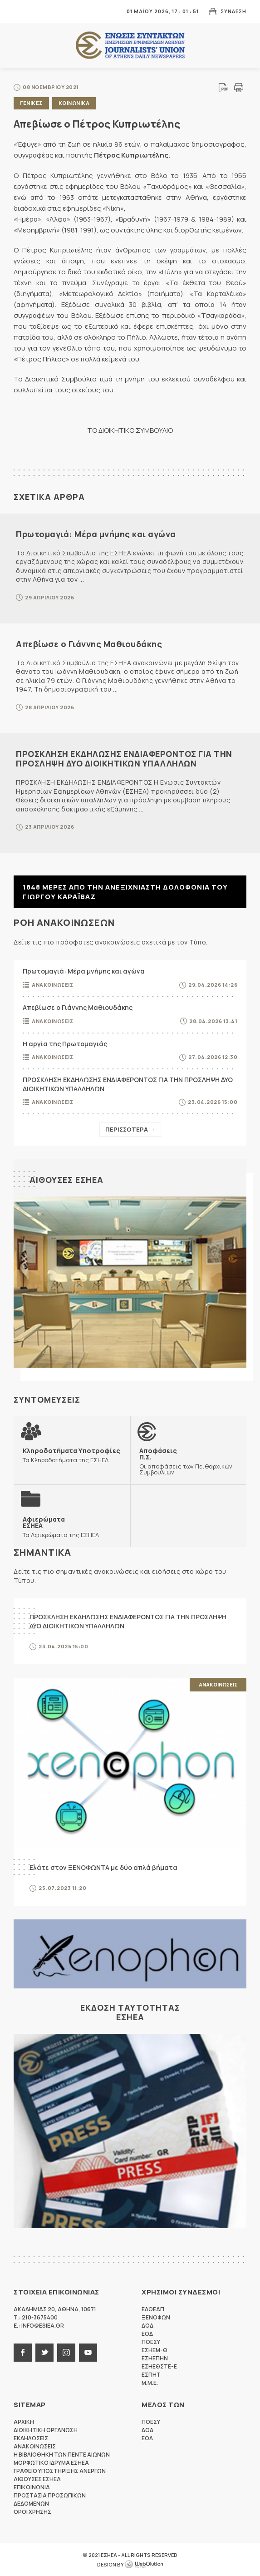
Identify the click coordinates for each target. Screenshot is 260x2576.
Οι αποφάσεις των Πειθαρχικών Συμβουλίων (188, 1461)
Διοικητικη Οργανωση (46, 2430)
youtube (88, 2353)
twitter (44, 2353)
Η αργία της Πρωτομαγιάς (65, 1043)
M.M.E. (150, 2383)
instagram (66, 2353)
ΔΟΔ (147, 2325)
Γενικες (31, 102)
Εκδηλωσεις (31, 2438)
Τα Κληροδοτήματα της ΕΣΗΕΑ (71, 1455)
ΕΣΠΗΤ (151, 2374)
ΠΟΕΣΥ (151, 2342)
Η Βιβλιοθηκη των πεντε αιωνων (62, 2454)
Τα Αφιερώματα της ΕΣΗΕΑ (61, 1527)
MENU (20, 11)
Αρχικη (24, 2422)
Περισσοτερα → (130, 1129)
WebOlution (144, 2564)
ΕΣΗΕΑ (130, 45)
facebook (23, 2353)
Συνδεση (233, 11)
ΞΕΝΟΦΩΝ (156, 2317)
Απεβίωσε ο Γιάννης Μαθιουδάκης (89, 643)
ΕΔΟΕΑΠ (153, 2309)
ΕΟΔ (147, 2334)
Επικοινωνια (32, 2487)
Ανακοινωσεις (52, 984)
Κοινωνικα (74, 102)
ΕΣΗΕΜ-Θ (154, 2350)
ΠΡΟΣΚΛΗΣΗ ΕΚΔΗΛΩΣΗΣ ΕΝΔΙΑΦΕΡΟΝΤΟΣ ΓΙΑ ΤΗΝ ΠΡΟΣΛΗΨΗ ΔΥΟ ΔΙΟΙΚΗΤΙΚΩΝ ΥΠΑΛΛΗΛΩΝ (124, 758)
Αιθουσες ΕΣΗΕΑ (66, 1179)
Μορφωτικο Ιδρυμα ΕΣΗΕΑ (51, 2463)
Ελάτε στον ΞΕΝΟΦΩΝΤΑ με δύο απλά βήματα (103, 1867)
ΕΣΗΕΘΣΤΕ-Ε (159, 2366)
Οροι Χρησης (32, 2512)
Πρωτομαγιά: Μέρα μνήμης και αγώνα (96, 534)
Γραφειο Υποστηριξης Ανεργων (60, 2471)
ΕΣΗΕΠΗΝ (155, 2358)
